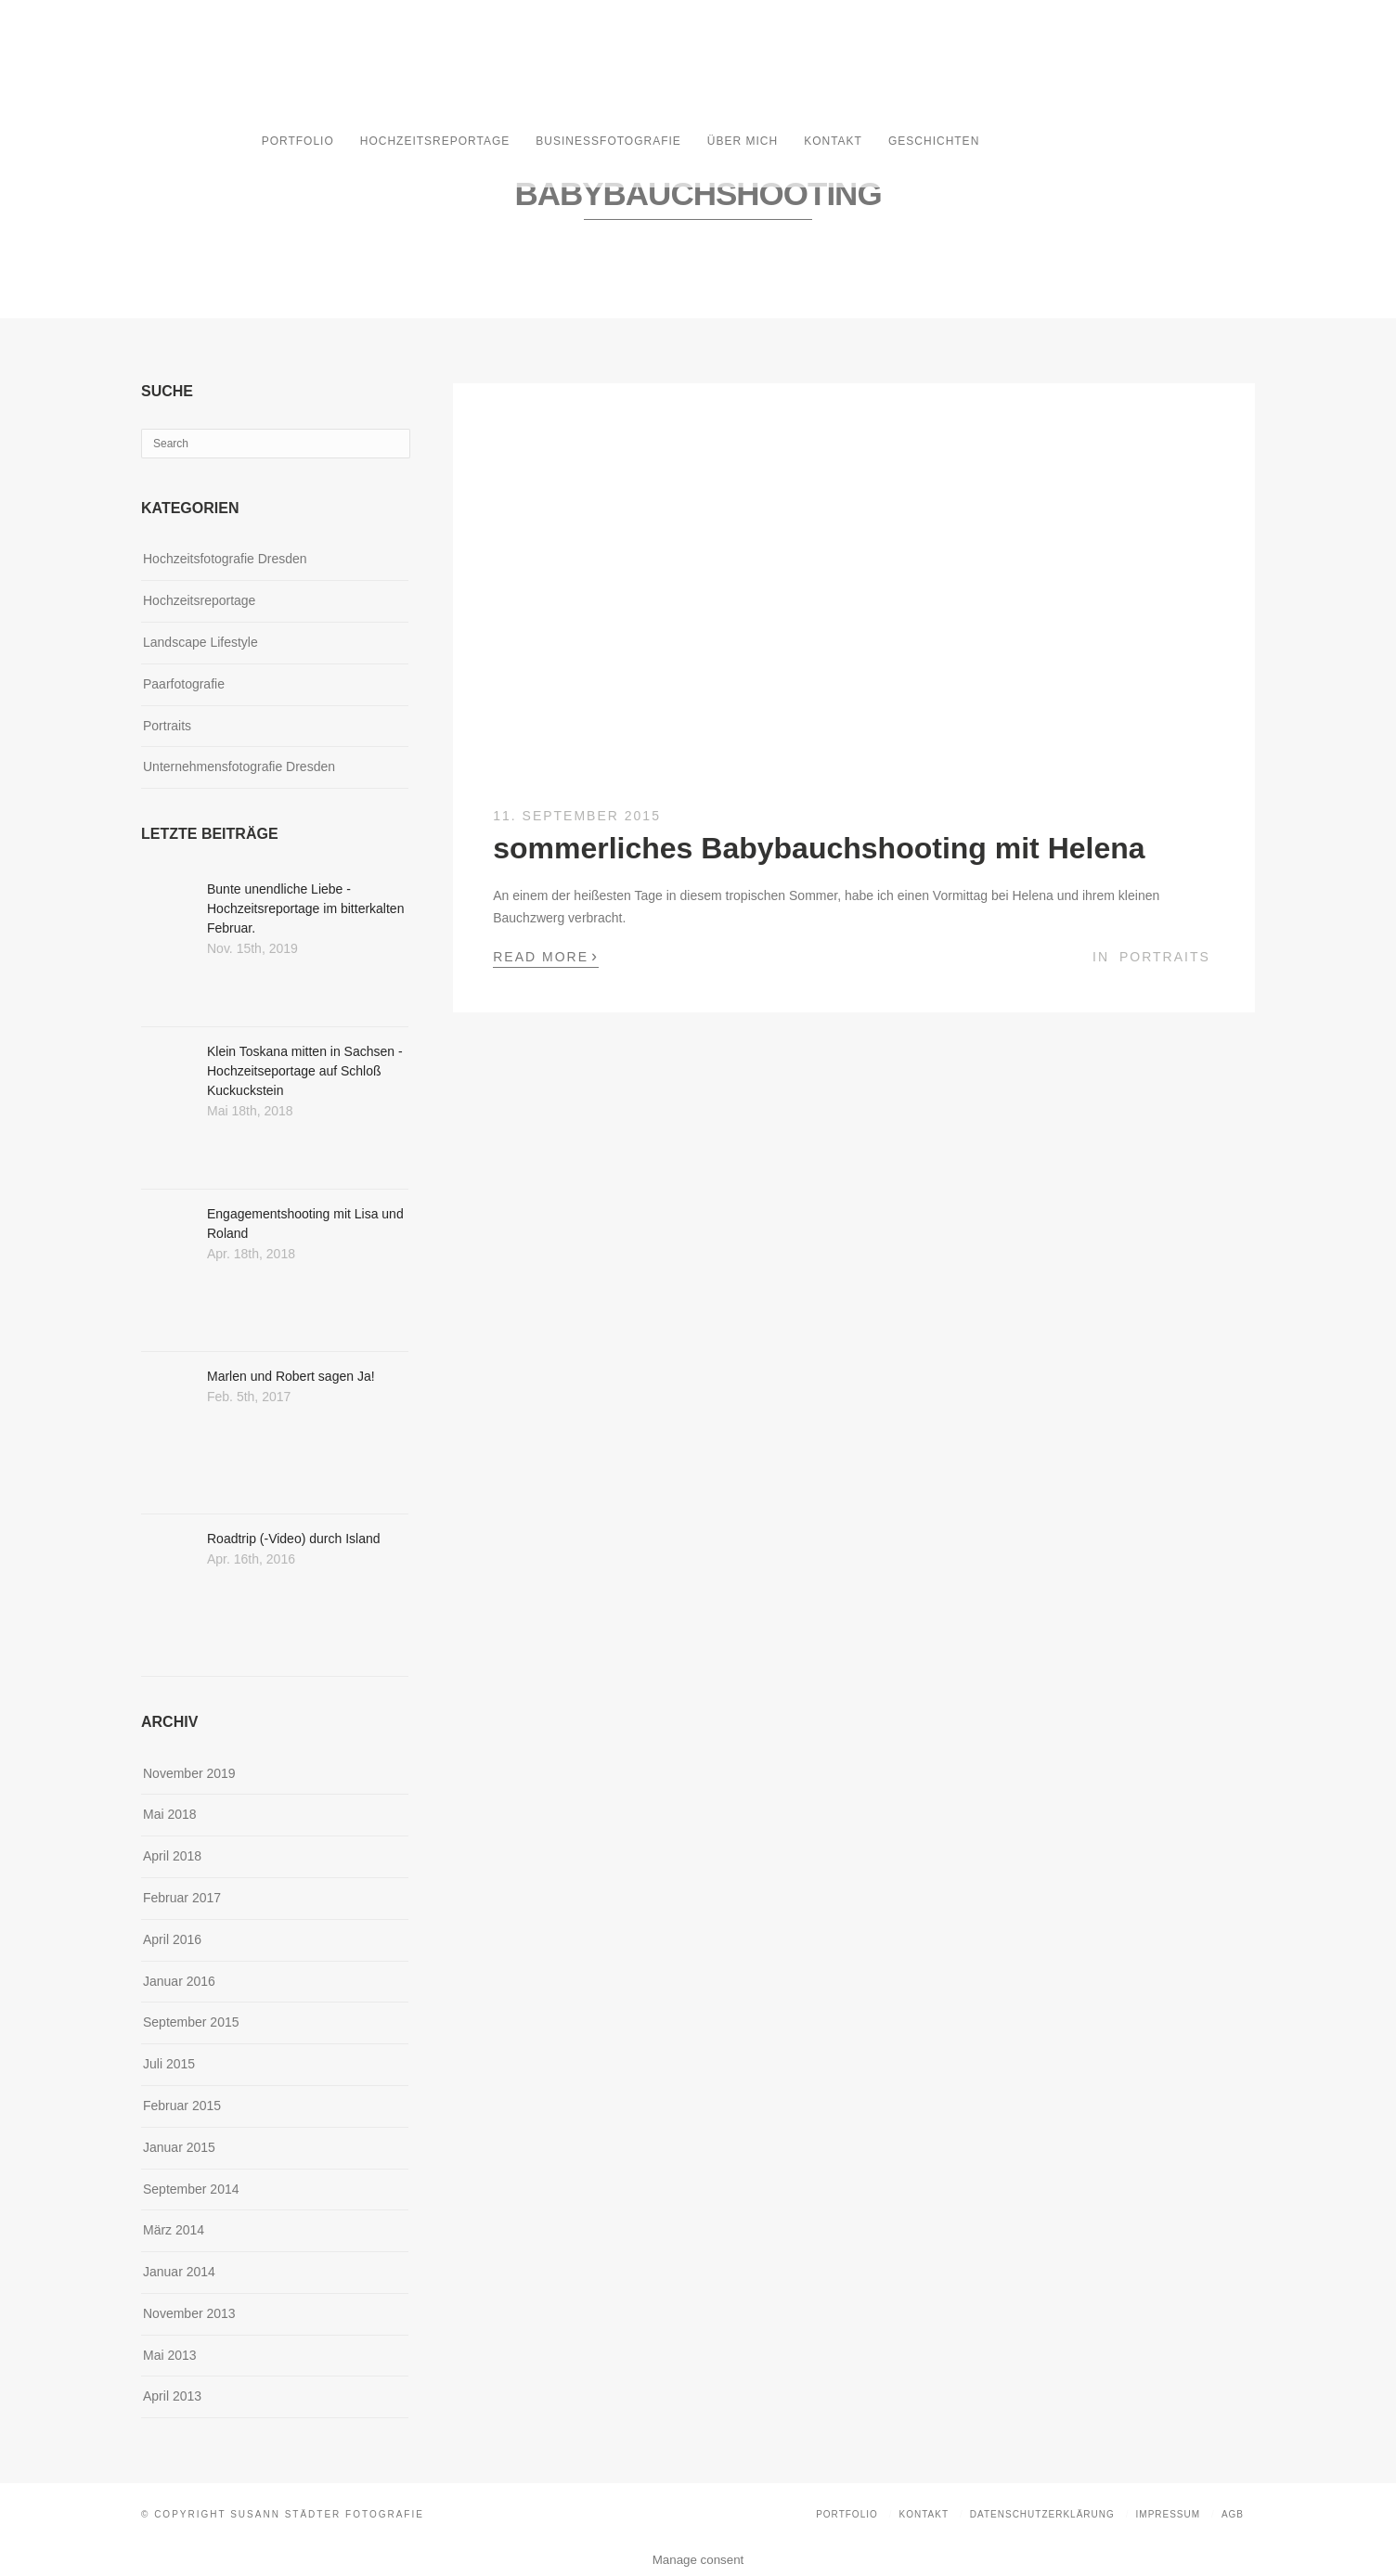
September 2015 (191, 2022)
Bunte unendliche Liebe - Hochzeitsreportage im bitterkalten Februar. (305, 908)
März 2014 (173, 2229)
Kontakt (833, 141)
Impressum (1168, 2514)
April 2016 (172, 1939)
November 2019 (189, 1773)
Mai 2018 (170, 1814)
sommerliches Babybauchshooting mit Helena (818, 848)
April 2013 (172, 2396)
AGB (1233, 2514)
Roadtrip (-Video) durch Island (294, 1538)
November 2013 (189, 2313)
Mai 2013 (170, 2355)
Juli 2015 (169, 2063)
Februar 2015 (182, 2105)
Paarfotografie (184, 683)
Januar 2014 (179, 2271)
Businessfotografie (608, 141)
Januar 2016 (179, 1981)
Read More (546, 956)
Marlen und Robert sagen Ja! (291, 1376)
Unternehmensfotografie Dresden (239, 766)
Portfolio (298, 141)
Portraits (1164, 956)
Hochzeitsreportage (435, 141)
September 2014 (191, 2189)
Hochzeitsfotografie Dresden (225, 558)
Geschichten (933, 141)
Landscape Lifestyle (200, 642)
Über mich (742, 141)
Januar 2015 (179, 2147)
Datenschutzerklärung (1042, 2514)
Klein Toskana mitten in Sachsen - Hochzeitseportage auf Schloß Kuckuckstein (305, 1071)
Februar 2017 (182, 1897)
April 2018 (172, 1855)
